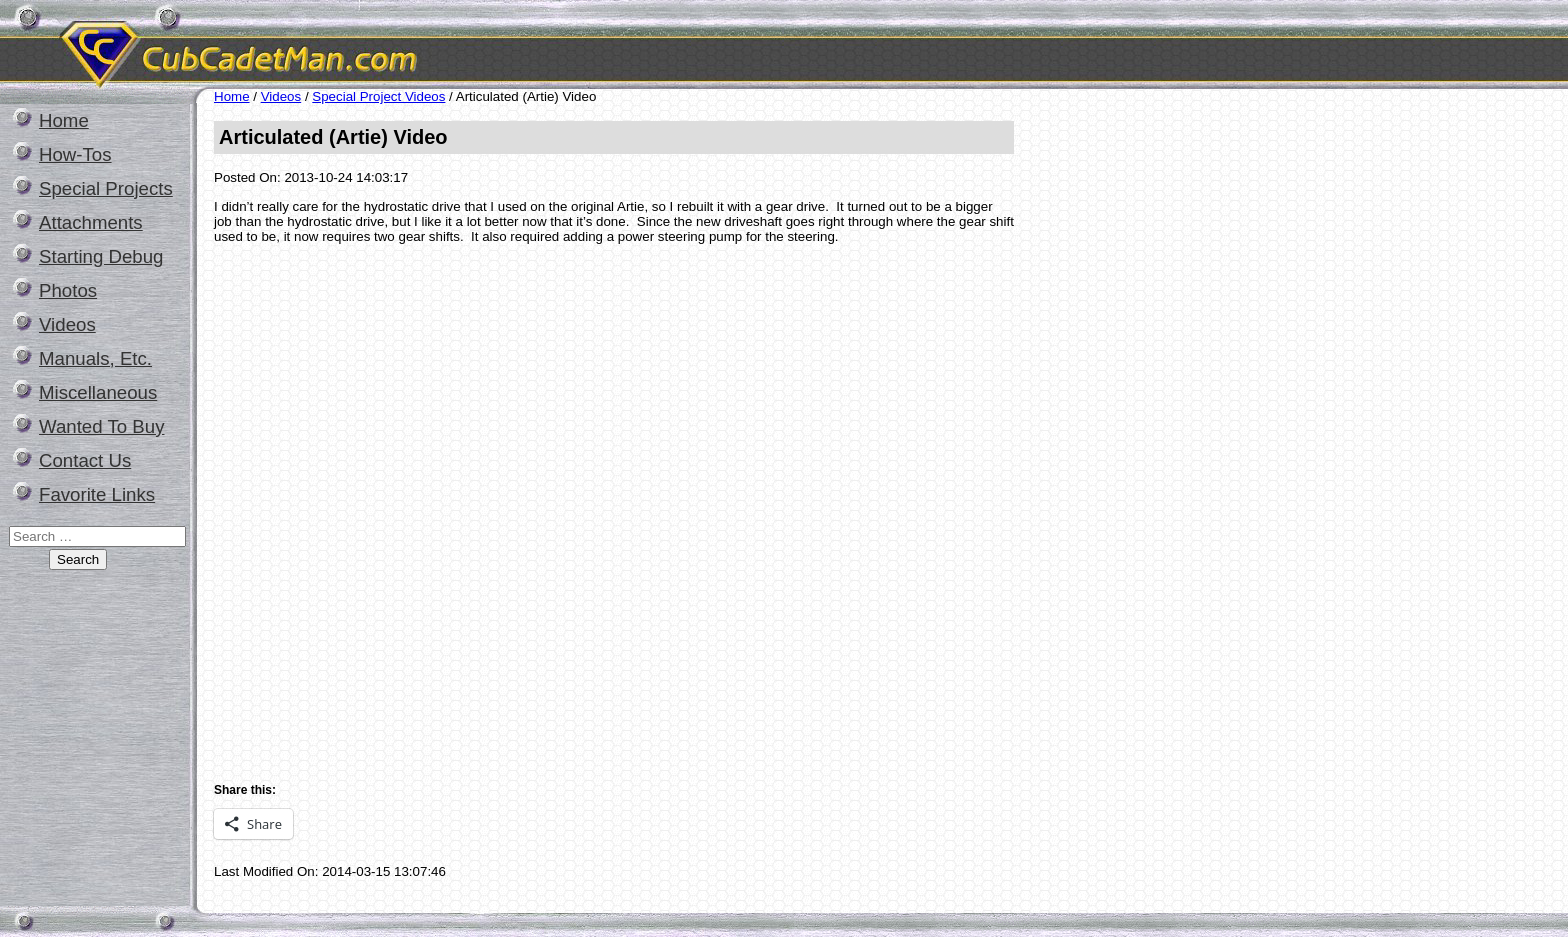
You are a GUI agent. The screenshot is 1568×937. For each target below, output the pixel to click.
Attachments (91, 222)
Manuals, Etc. (95, 358)
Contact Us (85, 460)
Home (64, 120)
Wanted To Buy (101, 426)
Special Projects (106, 188)
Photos (68, 290)
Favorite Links (97, 494)
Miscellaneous (98, 392)
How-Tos (75, 154)
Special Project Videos (378, 96)
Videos (67, 324)
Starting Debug (101, 256)
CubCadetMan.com (425, 44)
